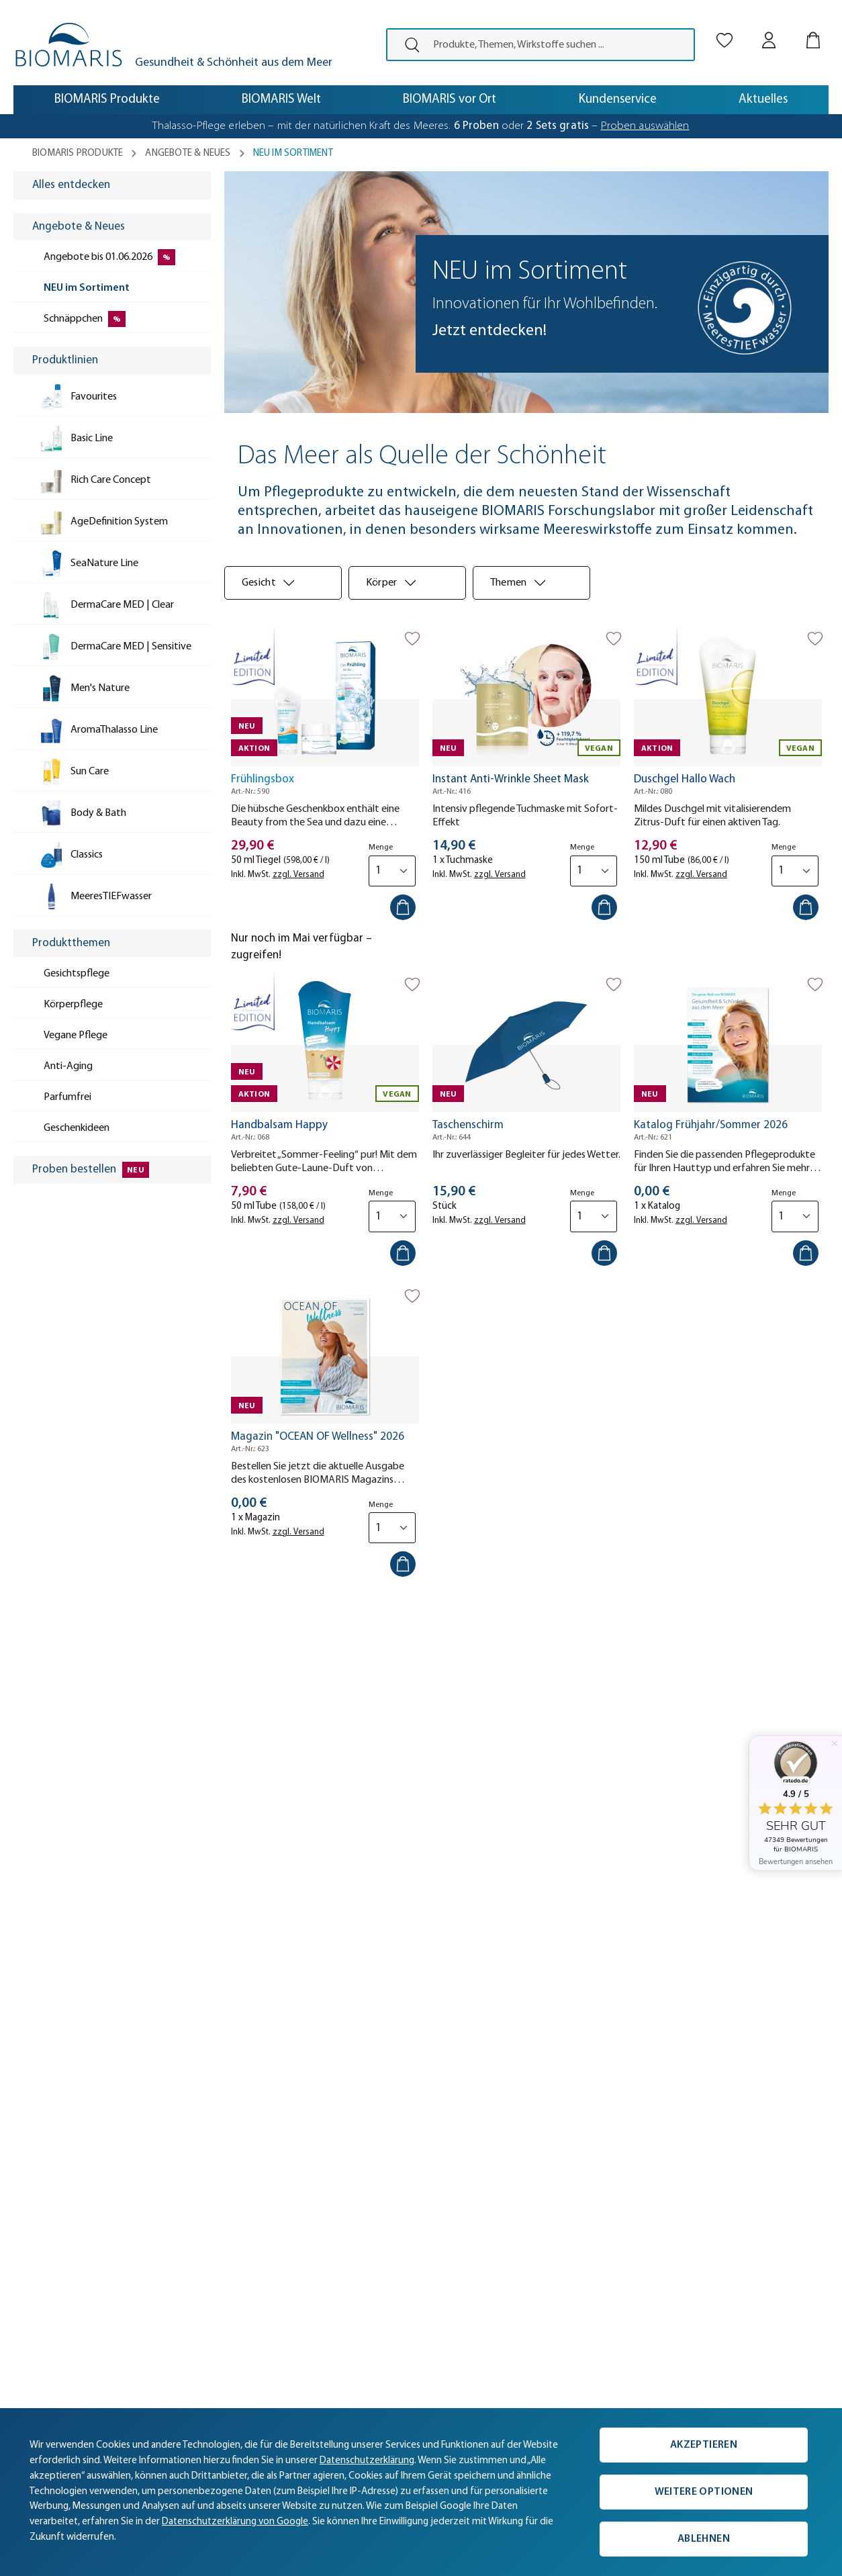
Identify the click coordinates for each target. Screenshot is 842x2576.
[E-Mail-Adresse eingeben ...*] (562, 1727)
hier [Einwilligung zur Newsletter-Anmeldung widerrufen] (658, 1793)
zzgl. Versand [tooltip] (298, 874)
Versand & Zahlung (223, 2158)
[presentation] (406, 45)
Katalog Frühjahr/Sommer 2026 (711, 1125)
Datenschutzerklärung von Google (235, 2522)
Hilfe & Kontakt (212, 2219)
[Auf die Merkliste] (412, 638)
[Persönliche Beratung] (638, 2161)
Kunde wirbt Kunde (223, 2239)
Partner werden (57, 2299)
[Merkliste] (724, 28)
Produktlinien (367, 2158)
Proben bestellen (377, 2199)
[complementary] (421, 2492)
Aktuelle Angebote (381, 2178)
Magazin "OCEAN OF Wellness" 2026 (317, 1436)
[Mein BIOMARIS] (769, 28)
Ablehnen (703, 2539)
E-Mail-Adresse (485, 1698)
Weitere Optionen (704, 2492)
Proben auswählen (645, 126)
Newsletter (204, 2259)
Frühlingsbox (262, 779)
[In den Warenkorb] (403, 907)
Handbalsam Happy (279, 1125)
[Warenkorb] (813, 28)
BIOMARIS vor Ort (62, 2239)
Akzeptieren (703, 2445)
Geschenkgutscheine (386, 2239)
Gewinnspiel (365, 2259)
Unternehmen (54, 2178)
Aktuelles (42, 2158)
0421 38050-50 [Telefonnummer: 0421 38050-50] (535, 2176)
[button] (59, 1936)
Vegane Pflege (371, 2219)
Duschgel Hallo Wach (684, 779)
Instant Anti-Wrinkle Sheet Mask (510, 779)
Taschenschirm (468, 1125)
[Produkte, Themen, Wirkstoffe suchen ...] (559, 45)
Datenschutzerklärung (212, 1793)
